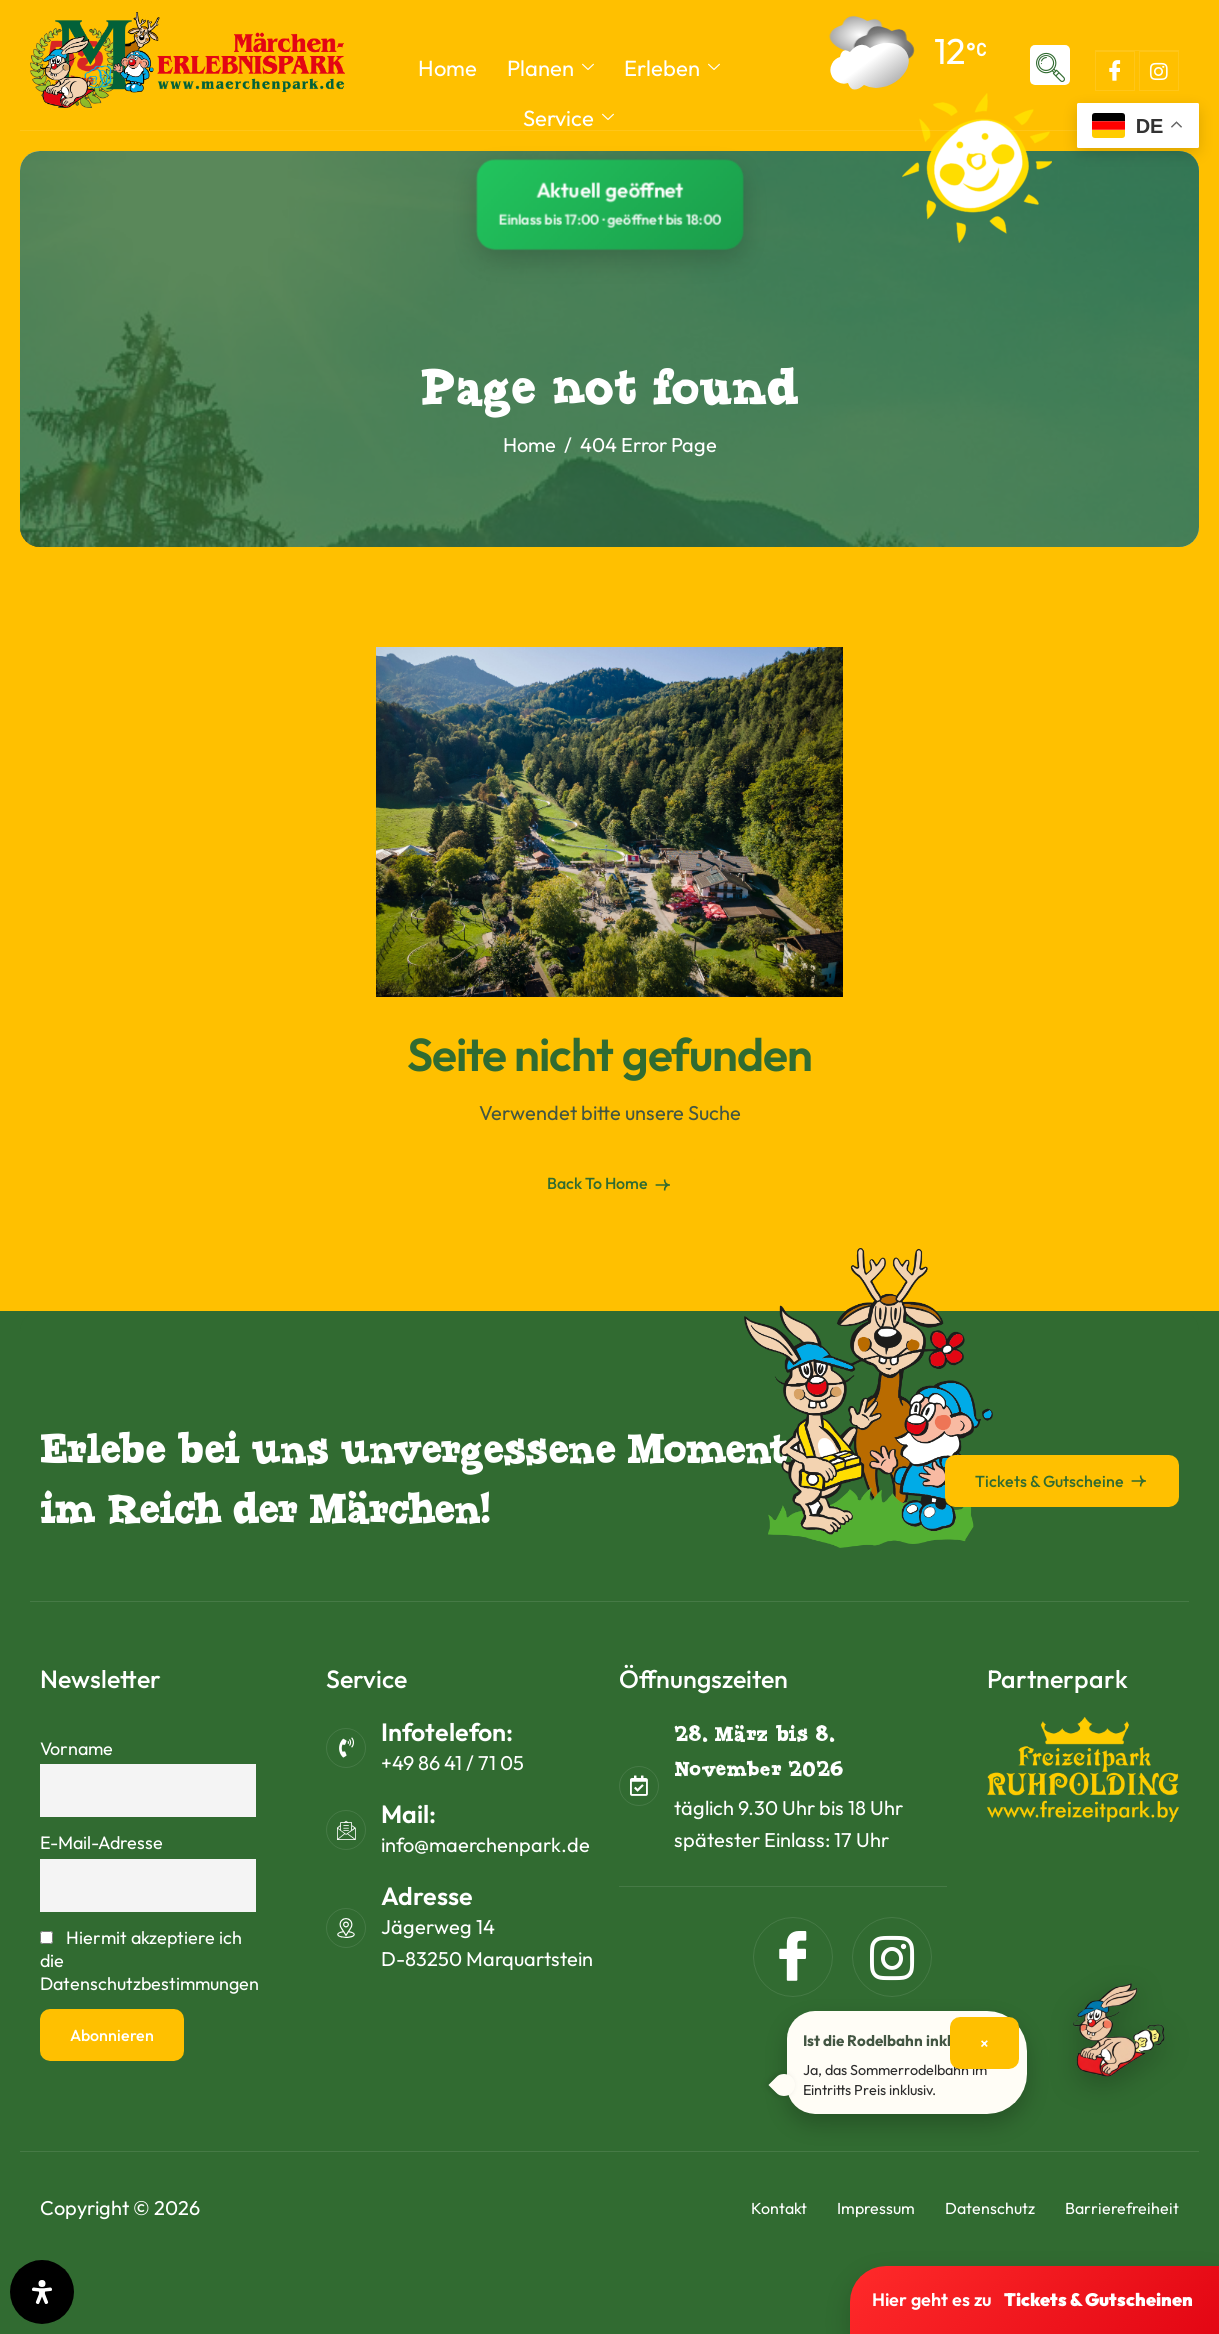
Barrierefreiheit (1122, 2208)
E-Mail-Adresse (101, 1842)
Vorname (76, 1748)
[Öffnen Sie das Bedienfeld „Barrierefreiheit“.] (42, 2292)
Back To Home (610, 1184)
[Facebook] (1115, 71)
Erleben (672, 68)
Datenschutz (990, 2208)
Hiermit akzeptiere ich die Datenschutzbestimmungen (148, 1960)
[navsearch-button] (1050, 65)
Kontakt (779, 2208)
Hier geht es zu (1032, 2300)
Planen (550, 68)
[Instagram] (1159, 71)
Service (568, 118)
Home (447, 68)
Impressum (876, 2208)
